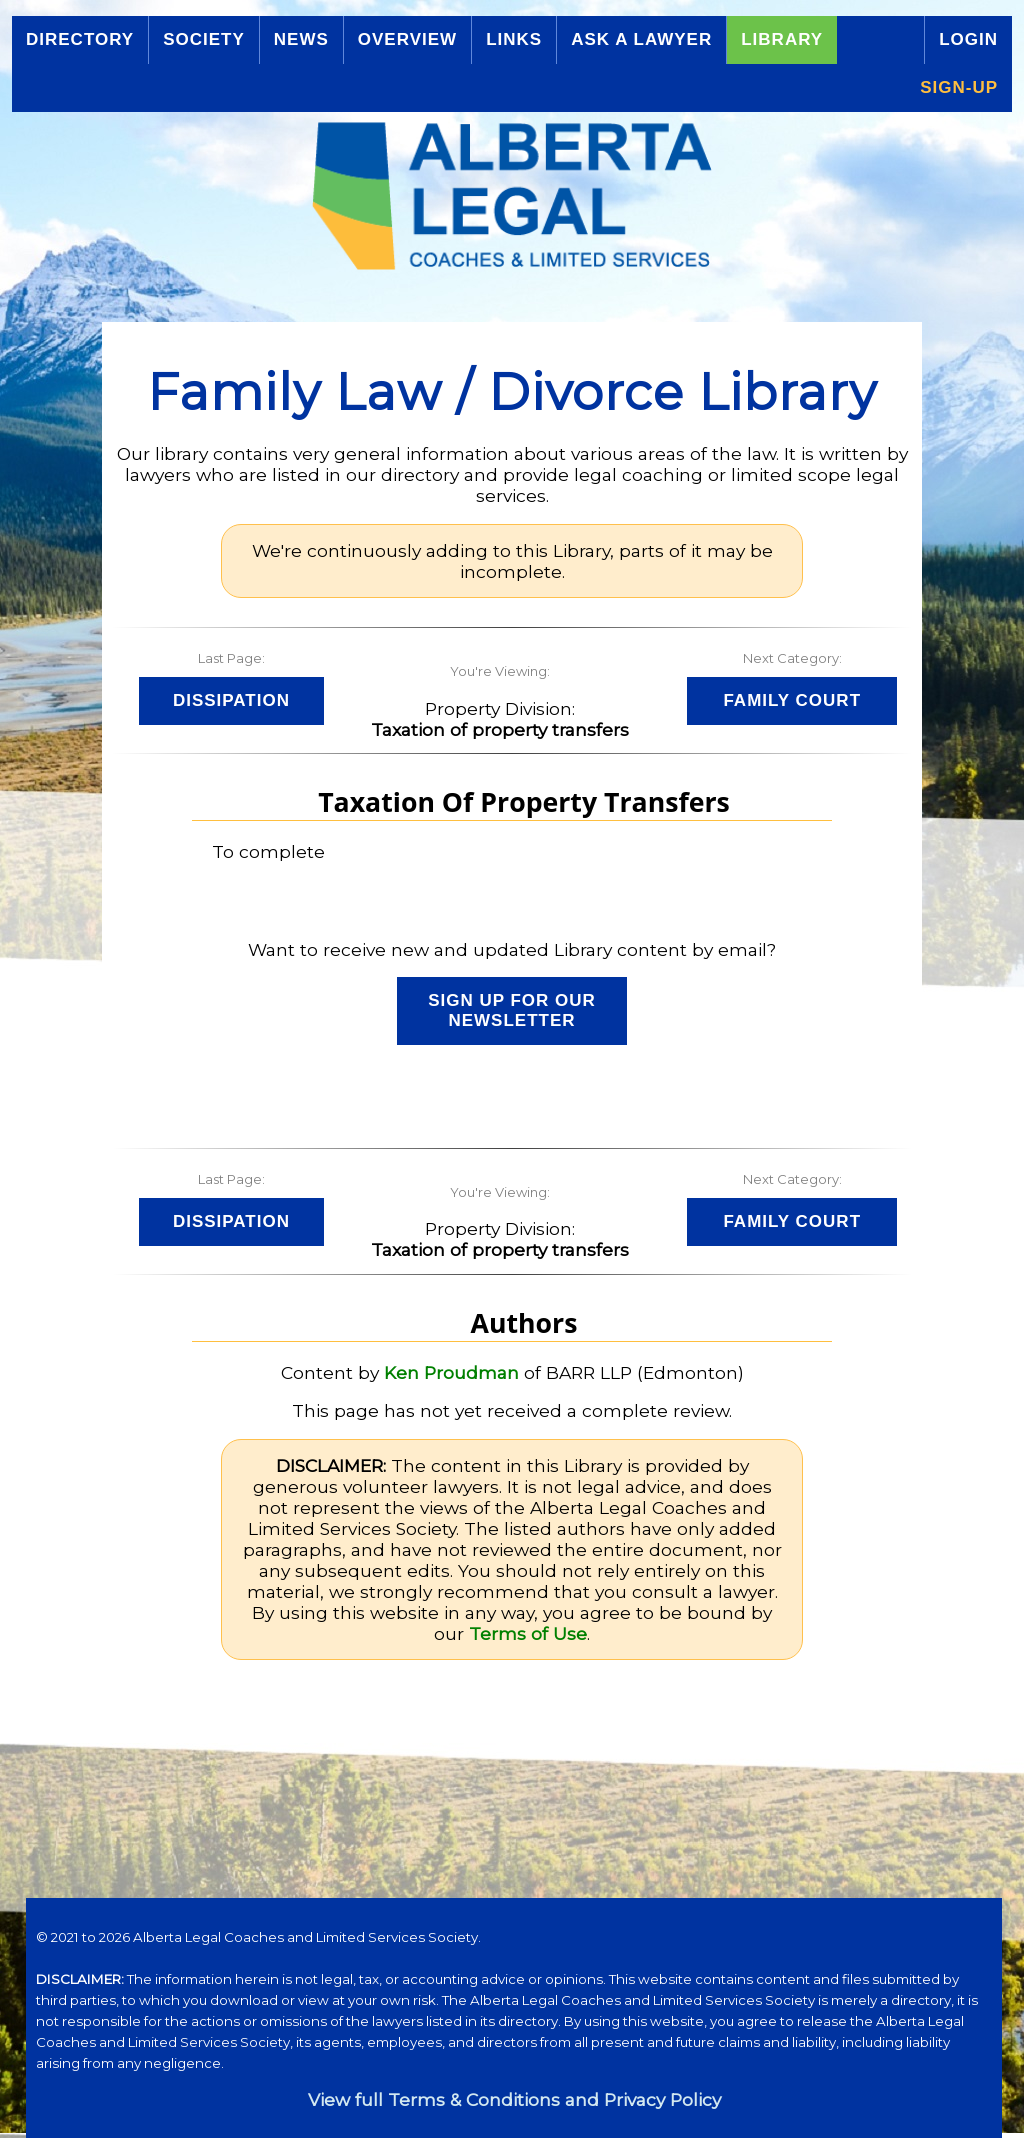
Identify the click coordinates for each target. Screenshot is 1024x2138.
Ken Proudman (451, 1372)
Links (514, 39)
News (301, 39)
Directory (80, 39)
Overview (407, 39)
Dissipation (231, 700)
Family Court (792, 700)
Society (204, 39)
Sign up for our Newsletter (512, 1010)
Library (782, 39)
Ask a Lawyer (641, 39)
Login (968, 39)
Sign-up (959, 87)
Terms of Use (528, 1633)
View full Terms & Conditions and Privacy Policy (514, 2099)
